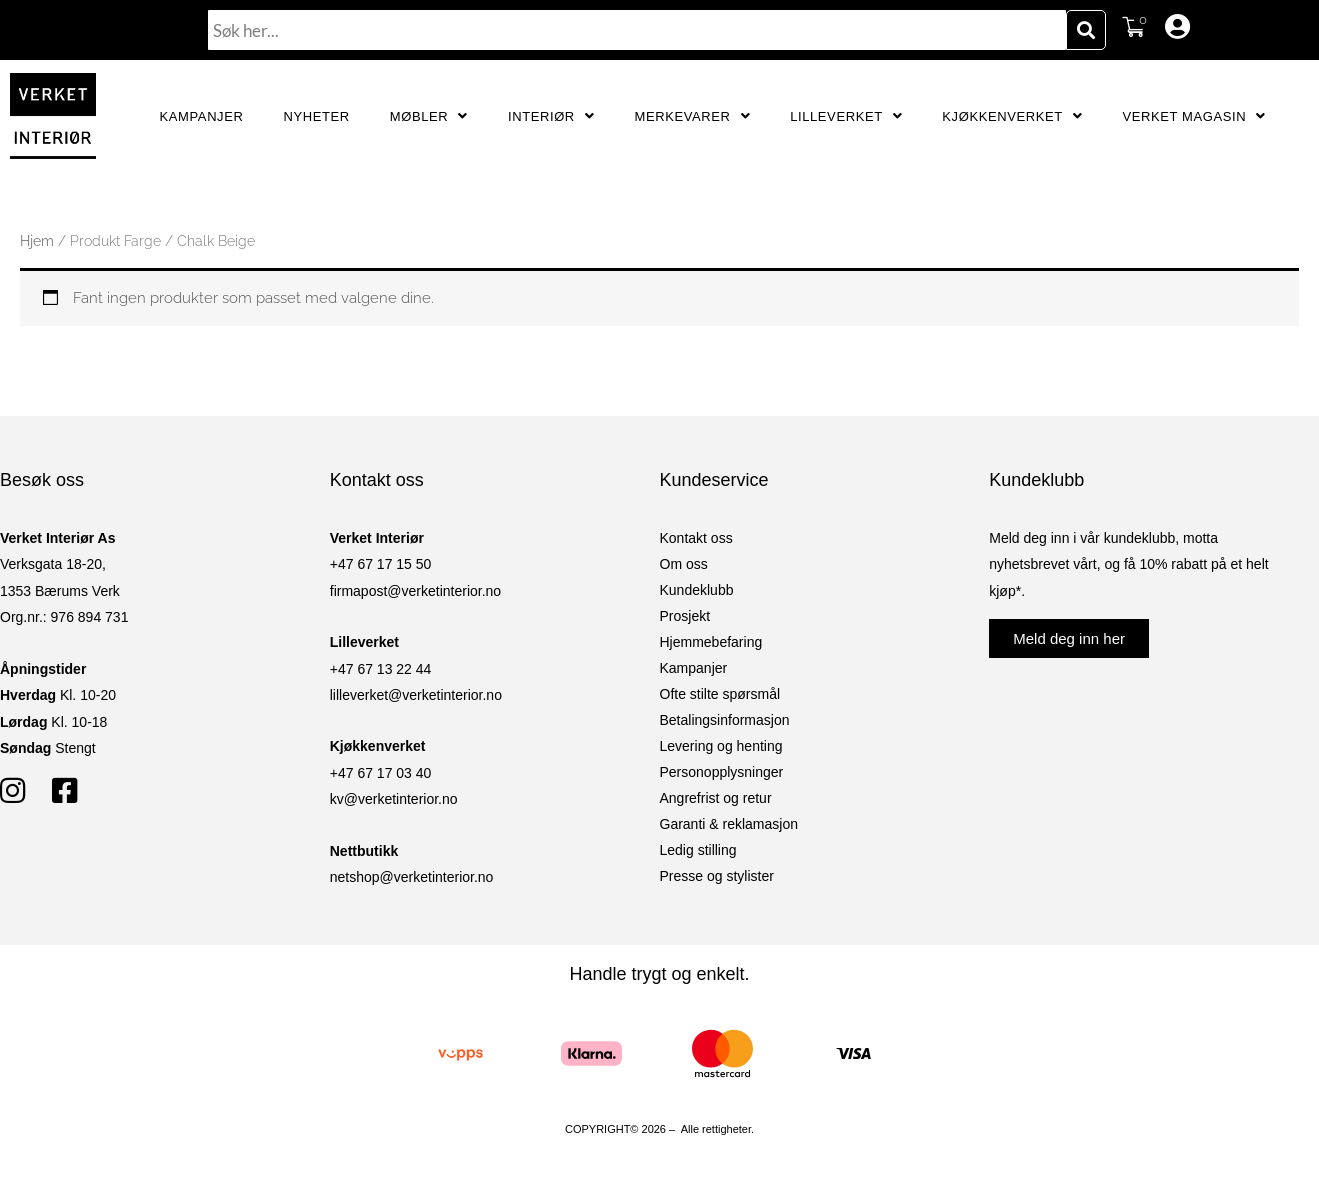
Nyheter (316, 116)
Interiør (551, 116)
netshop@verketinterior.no (412, 877)
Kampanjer (202, 116)
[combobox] (637, 30)
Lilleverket (846, 116)
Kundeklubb (697, 590)
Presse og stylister (717, 876)
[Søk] (1086, 30)
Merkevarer (692, 116)
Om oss (684, 564)
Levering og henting (721, 746)
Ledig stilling (698, 850)
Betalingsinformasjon (725, 720)
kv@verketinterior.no (394, 799)
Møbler (429, 116)
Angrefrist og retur (716, 798)
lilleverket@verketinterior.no (416, 695)
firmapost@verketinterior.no (415, 591)
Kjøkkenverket (1012, 116)
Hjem (37, 241)
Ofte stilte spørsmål (720, 694)
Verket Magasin (1193, 116)
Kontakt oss (696, 538)
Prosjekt (685, 616)
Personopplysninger (722, 772)
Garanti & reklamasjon (729, 824)
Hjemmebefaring (711, 642)
